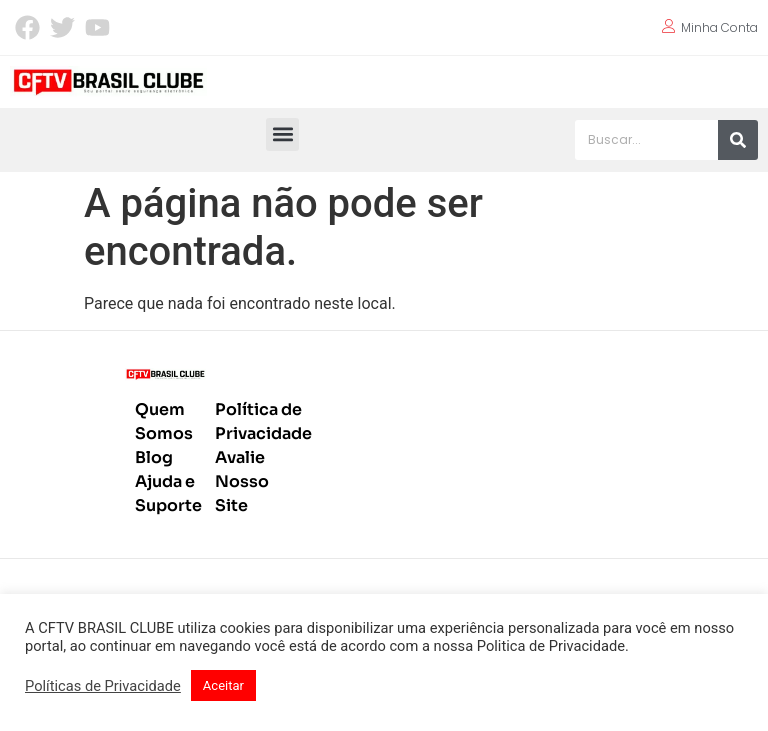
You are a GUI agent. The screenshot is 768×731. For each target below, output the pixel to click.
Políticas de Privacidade (103, 686)
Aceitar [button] (223, 685)
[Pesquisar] (738, 140)
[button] (282, 134)
